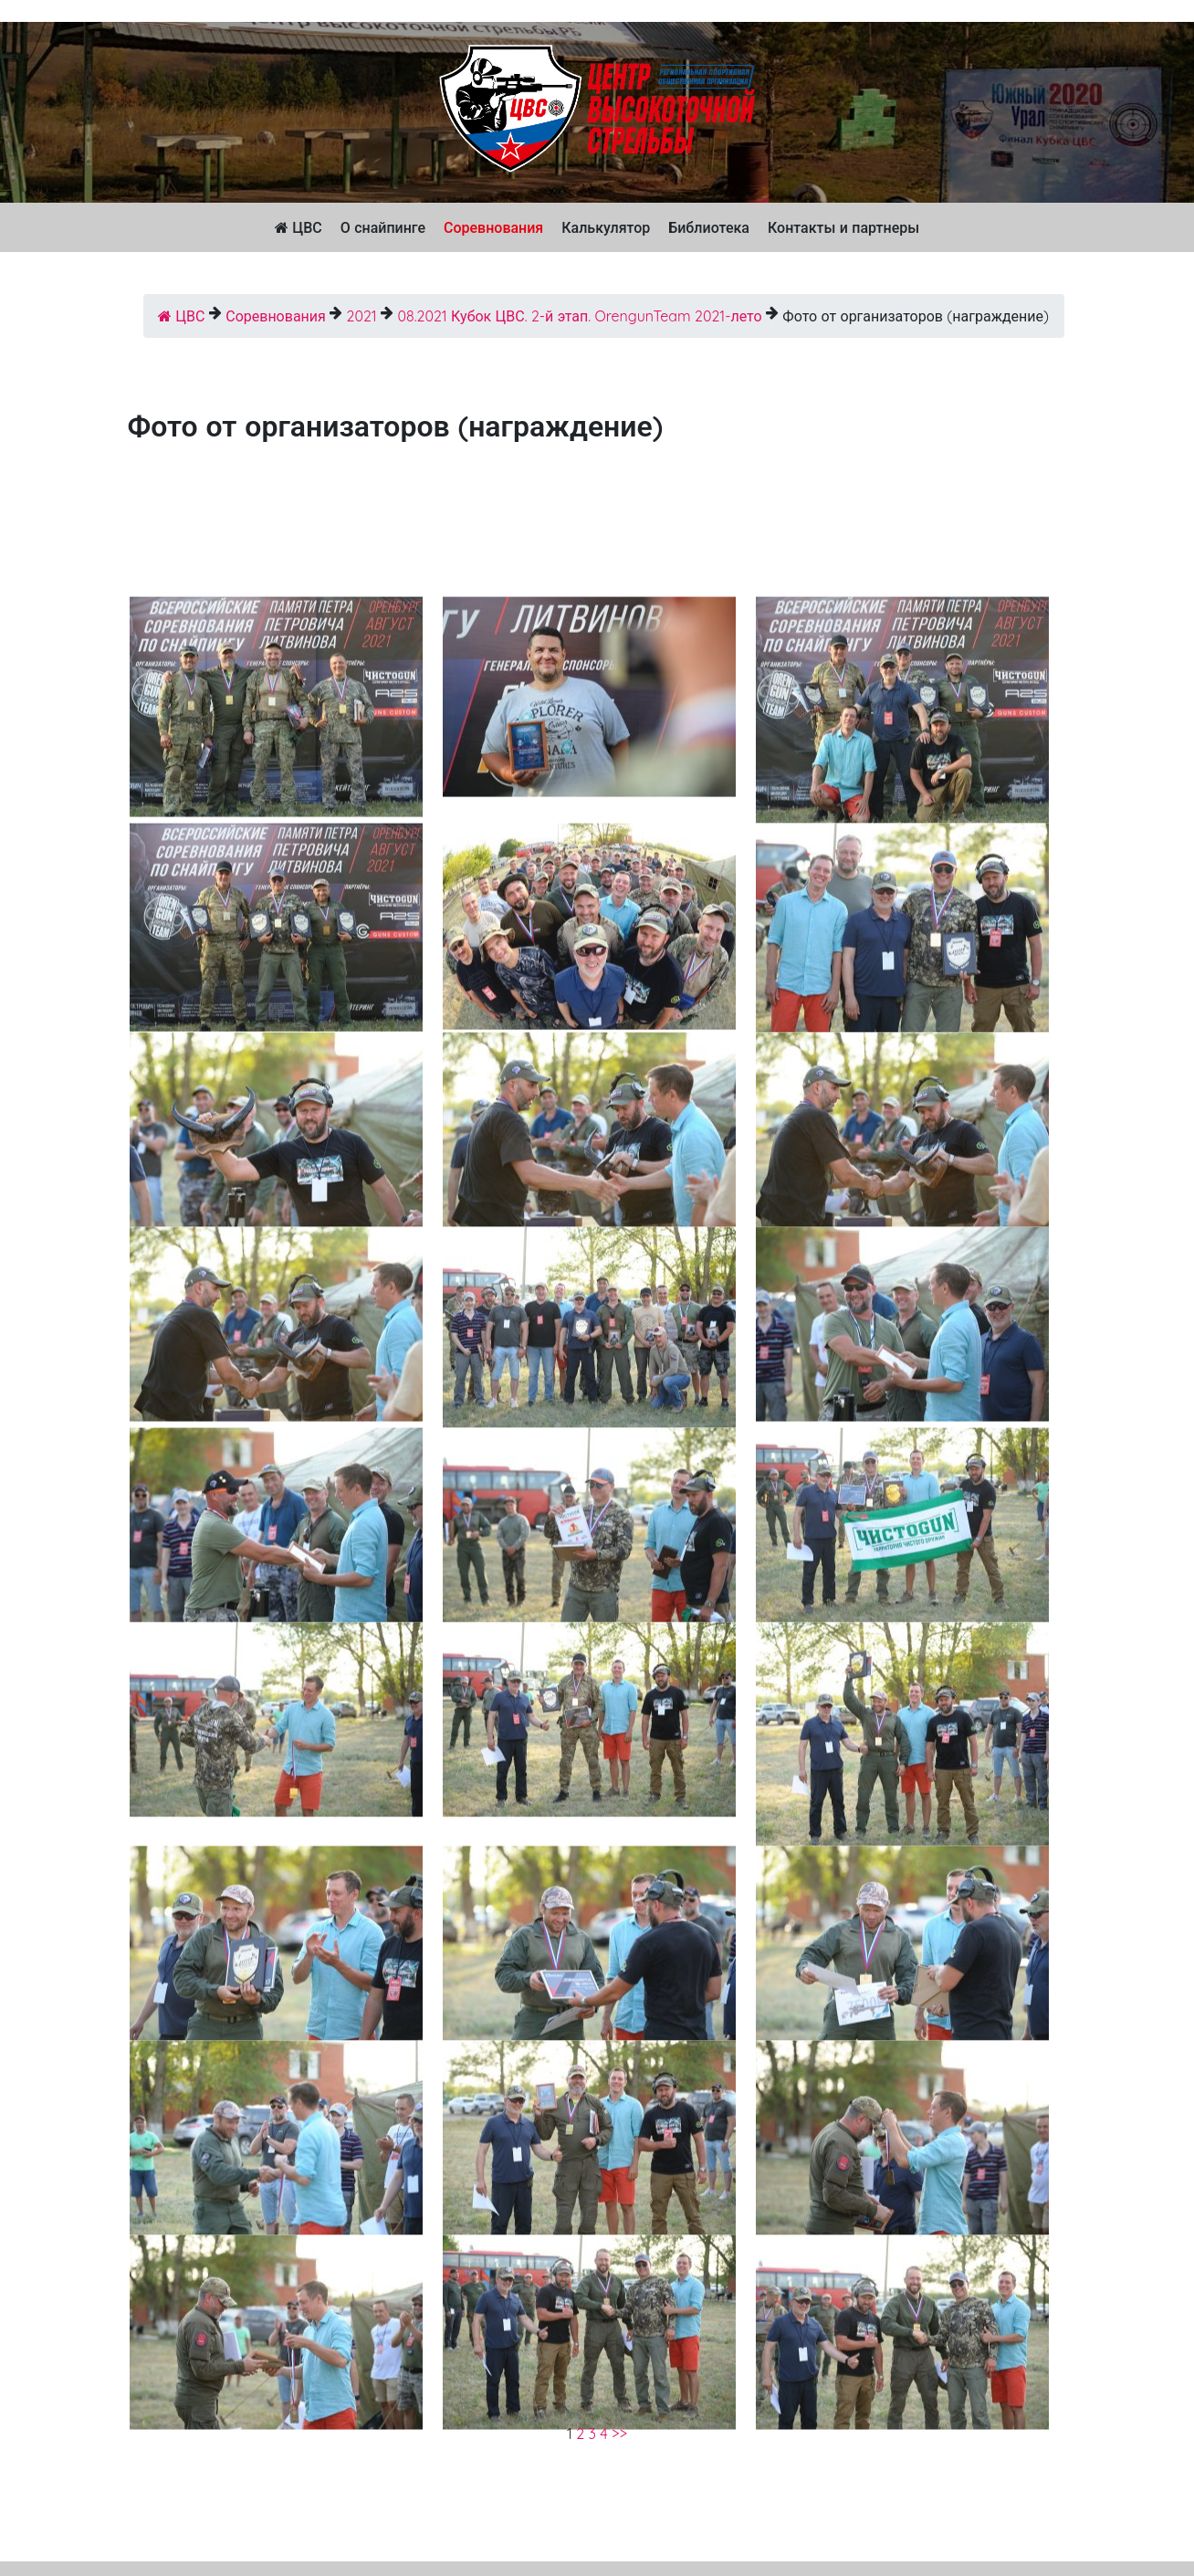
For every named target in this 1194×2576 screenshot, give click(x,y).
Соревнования (493, 227)
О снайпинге (382, 227)
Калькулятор (605, 227)
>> (619, 2433)
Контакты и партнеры (843, 227)
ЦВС (298, 227)
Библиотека (708, 227)
